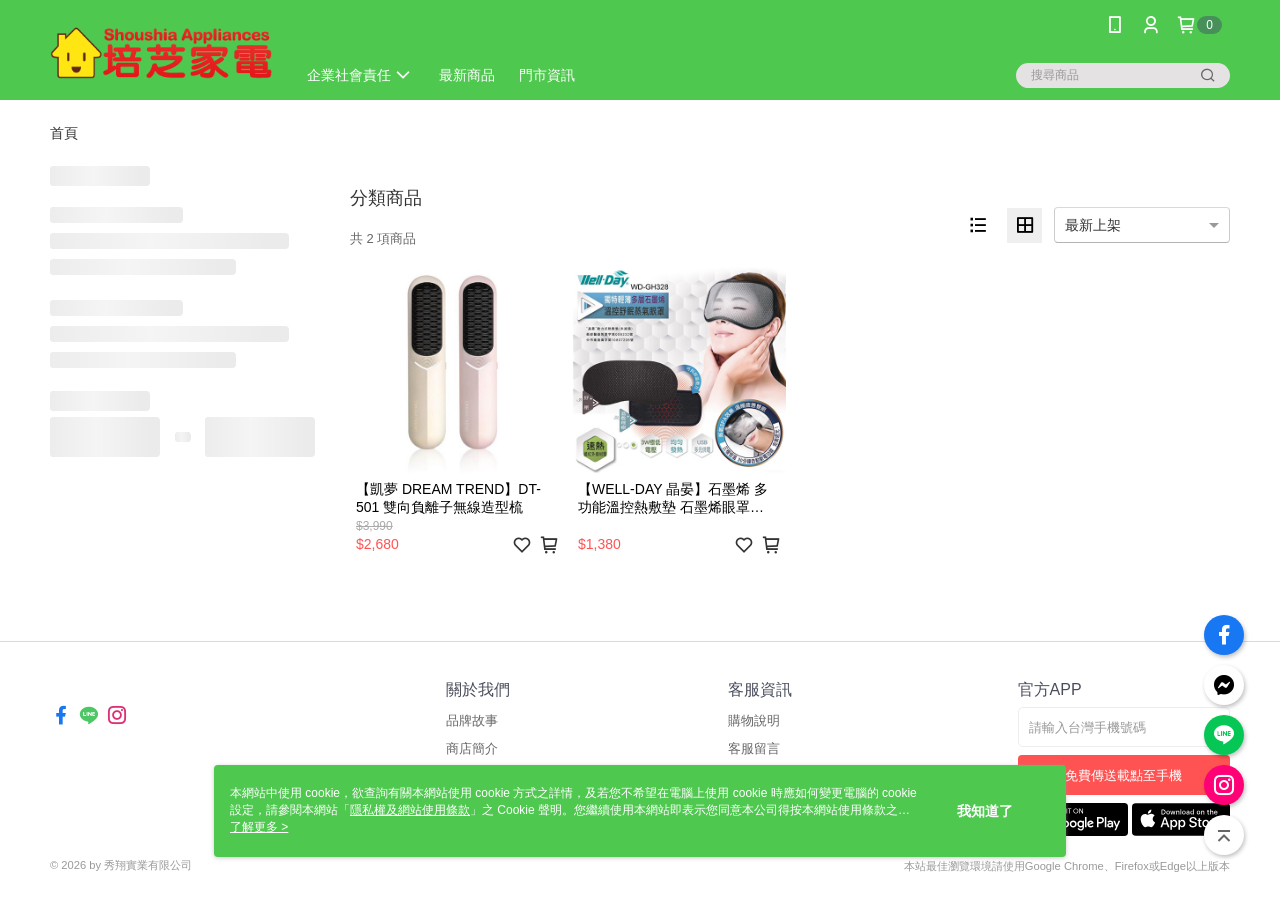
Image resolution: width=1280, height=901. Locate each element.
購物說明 (754, 720)
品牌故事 (472, 720)
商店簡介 (472, 748)
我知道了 (985, 811)
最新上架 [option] (1093, 225)
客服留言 (754, 748)
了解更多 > (259, 827)
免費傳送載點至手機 (1123, 775)
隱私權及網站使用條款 (410, 810)
